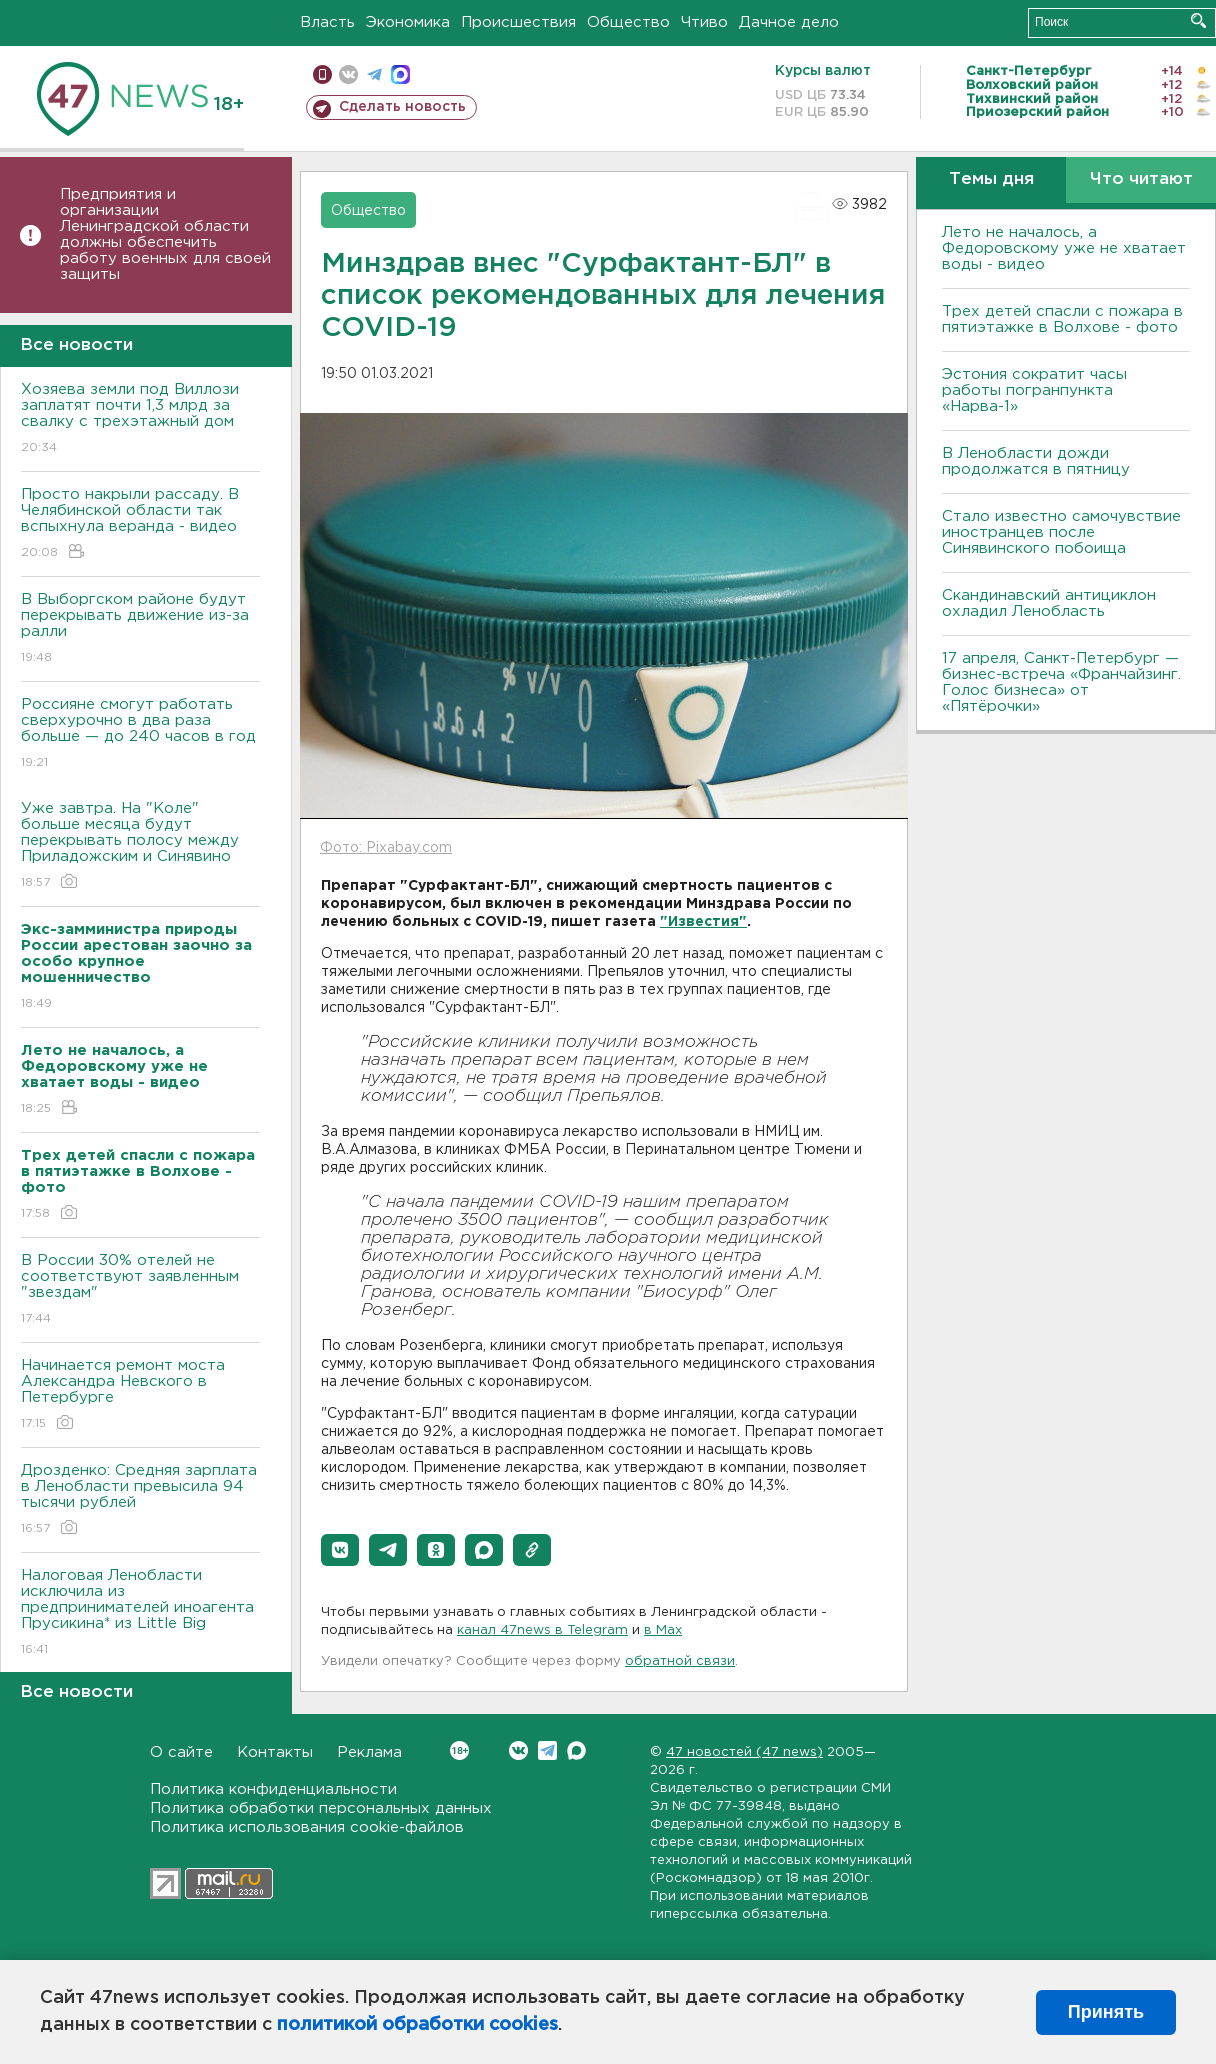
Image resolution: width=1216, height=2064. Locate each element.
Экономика (408, 22)
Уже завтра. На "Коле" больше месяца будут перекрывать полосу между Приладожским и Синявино (140, 846)
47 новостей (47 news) (744, 1752)
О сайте (181, 1752)
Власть (327, 22)
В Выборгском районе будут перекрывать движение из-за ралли (140, 629)
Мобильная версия (322, 74)
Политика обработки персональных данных (321, 1808)
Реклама (369, 1752)
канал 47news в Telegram (542, 1630)
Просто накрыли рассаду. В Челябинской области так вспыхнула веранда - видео (140, 524)
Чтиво (704, 22)
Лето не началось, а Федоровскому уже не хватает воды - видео (1064, 248)
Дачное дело (789, 22)
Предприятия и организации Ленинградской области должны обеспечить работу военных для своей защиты (165, 234)
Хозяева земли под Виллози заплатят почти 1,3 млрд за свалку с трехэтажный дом (140, 419)
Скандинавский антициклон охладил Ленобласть (1049, 603)
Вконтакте (459, 1750)
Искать (1198, 20)
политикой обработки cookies (417, 2025)
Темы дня (991, 179)
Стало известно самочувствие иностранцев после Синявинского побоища (1061, 532)
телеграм (374, 74)
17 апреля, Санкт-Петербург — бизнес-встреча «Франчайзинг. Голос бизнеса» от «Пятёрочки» (1061, 682)
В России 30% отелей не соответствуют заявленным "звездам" (140, 1290)
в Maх (663, 1630)
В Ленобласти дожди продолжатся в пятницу (1036, 461)
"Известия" (703, 922)
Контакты (275, 1752)
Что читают (1141, 179)
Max (576, 1750)
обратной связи (680, 1661)
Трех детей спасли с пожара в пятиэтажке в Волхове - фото (1062, 319)
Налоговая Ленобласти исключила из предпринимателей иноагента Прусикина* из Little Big (140, 1613)
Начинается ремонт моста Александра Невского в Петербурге (140, 1395)
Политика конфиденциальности (273, 1789)
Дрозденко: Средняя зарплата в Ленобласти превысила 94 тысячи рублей (140, 1500)
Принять (1106, 2012)
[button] (340, 1550)
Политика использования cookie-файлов (307, 1827)
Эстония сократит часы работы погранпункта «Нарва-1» (1034, 390)
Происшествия (518, 22)
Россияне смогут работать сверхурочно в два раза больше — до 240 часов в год (140, 734)
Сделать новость (402, 107)
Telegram (547, 1750)
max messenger (400, 74)
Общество (628, 22)
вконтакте (348, 74)
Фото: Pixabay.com (386, 848)
